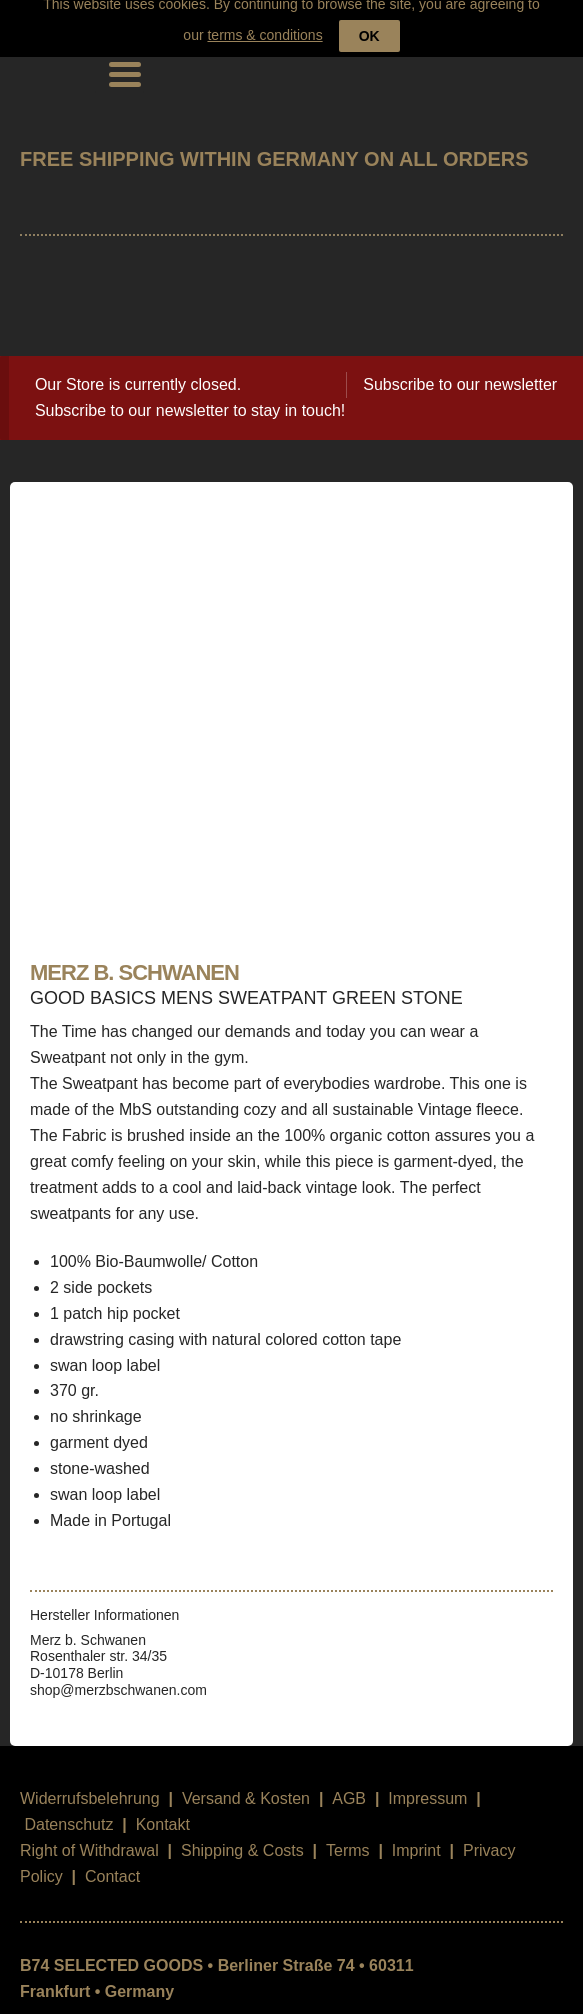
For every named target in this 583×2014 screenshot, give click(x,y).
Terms (348, 1834)
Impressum (427, 1782)
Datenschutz (68, 1808)
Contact (112, 1860)
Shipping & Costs (242, 1834)
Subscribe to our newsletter (460, 368)
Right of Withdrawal (89, 1834)
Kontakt (163, 1808)
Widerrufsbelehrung (90, 1782)
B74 (48, 57)
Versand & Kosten (246, 1782)
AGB (349, 1782)
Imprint (416, 1834)
